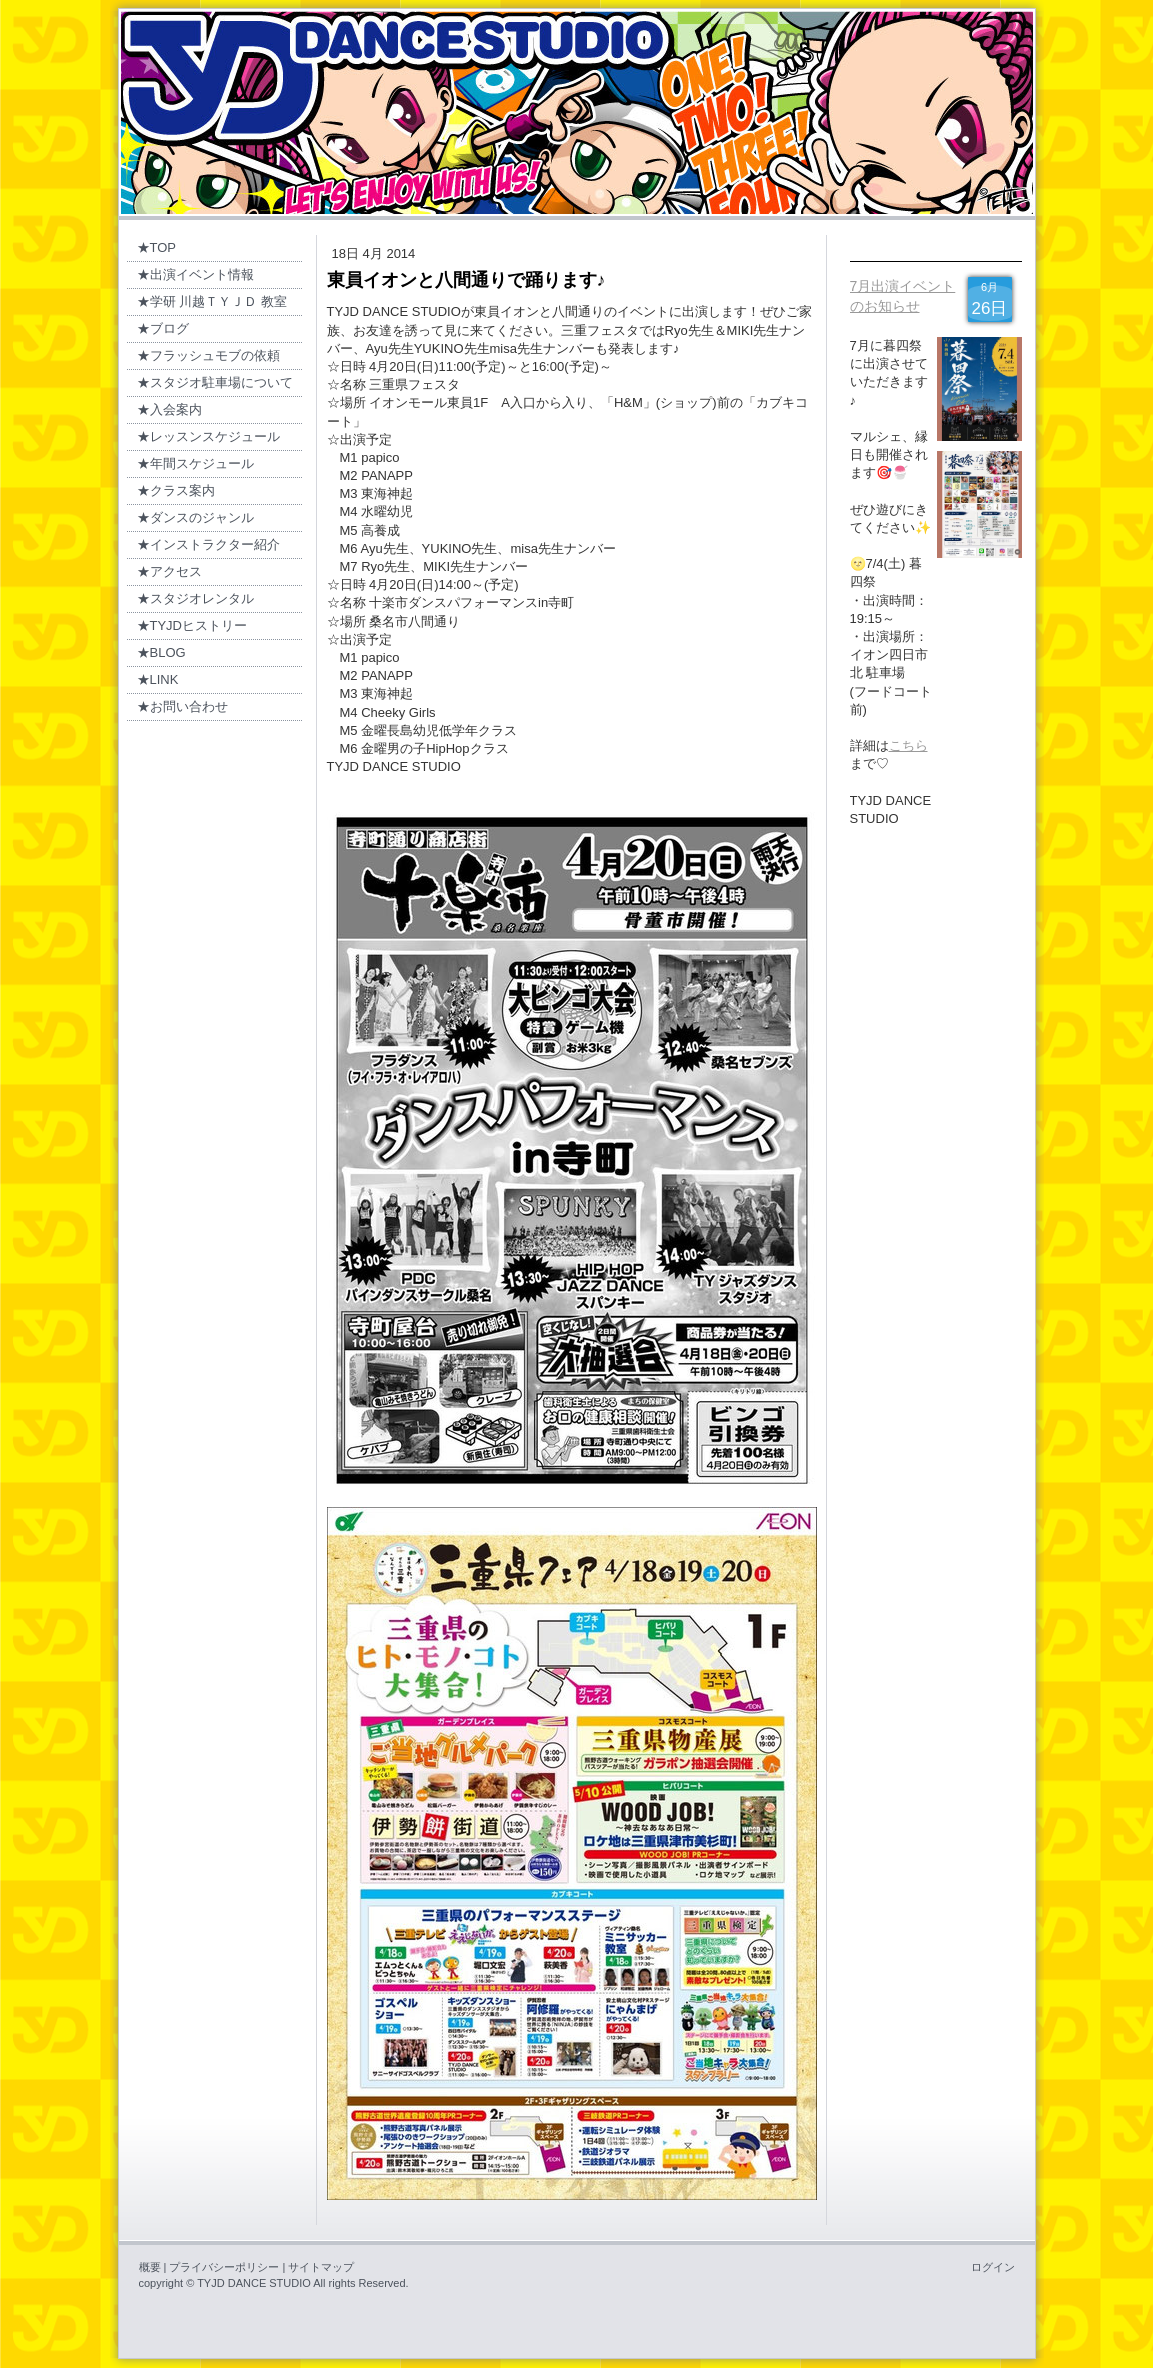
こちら (908, 745)
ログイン (993, 2267)
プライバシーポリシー (224, 2267)
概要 (150, 2267)
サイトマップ (321, 2267)
